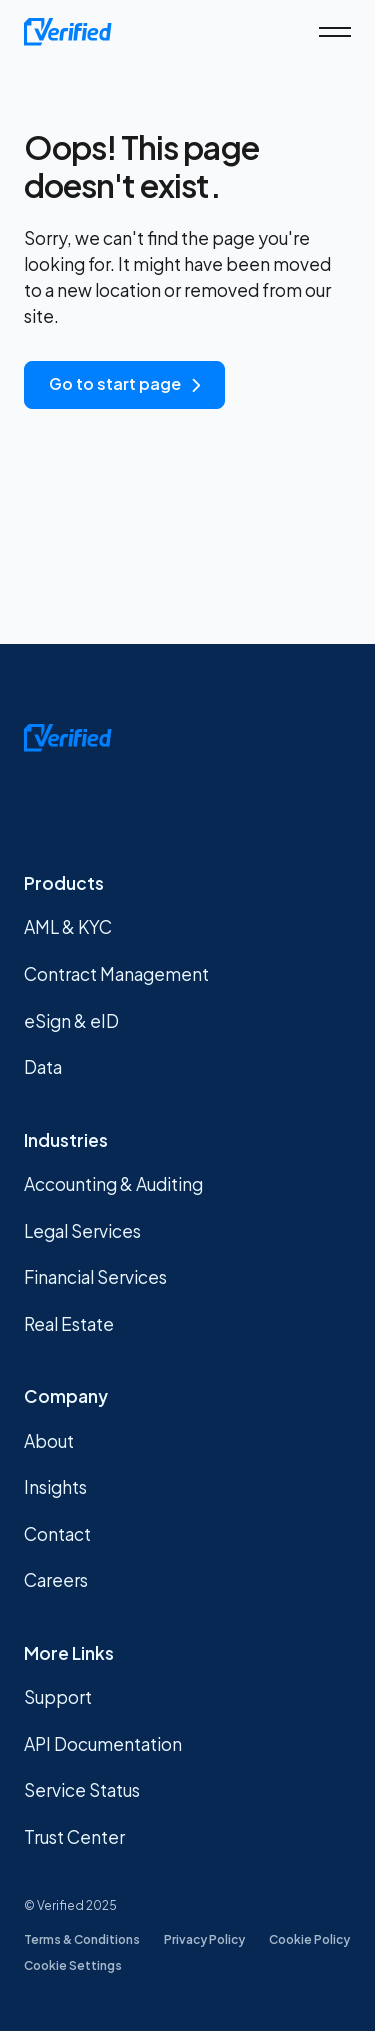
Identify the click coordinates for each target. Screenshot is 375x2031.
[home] (68, 32)
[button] (335, 32)
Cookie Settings (73, 1965)
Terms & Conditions (82, 1939)
